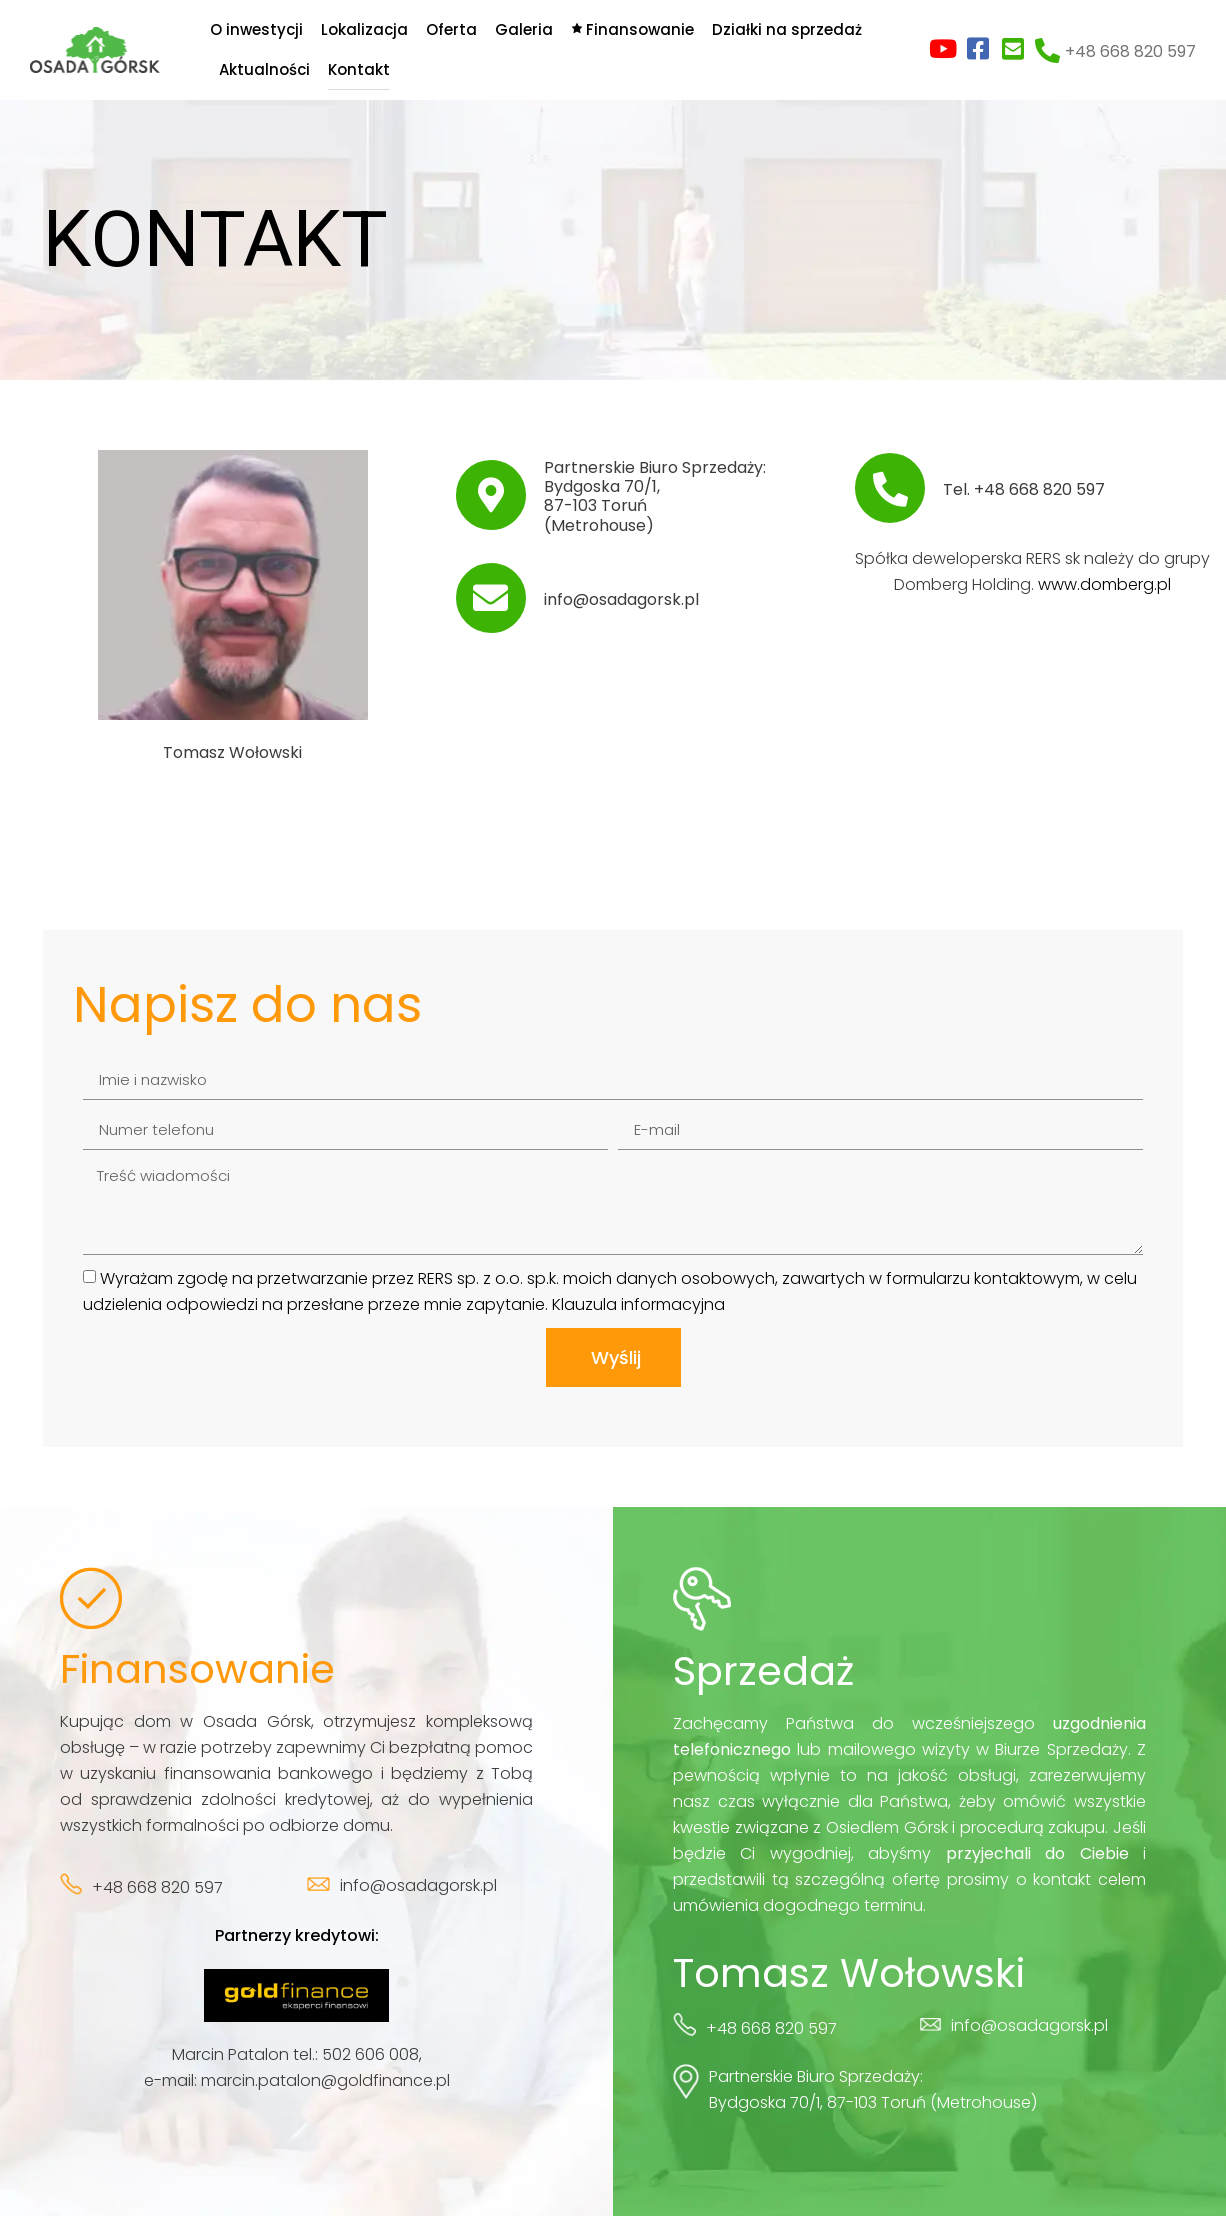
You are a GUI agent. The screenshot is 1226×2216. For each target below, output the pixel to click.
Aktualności (264, 69)
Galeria (524, 29)
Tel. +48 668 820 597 (1024, 489)
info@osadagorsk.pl (621, 599)
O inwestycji (256, 29)
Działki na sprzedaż (787, 29)
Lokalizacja (364, 29)
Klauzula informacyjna (638, 1304)
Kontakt (359, 69)
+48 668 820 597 (1130, 51)
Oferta (451, 29)
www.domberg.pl (1104, 584)
